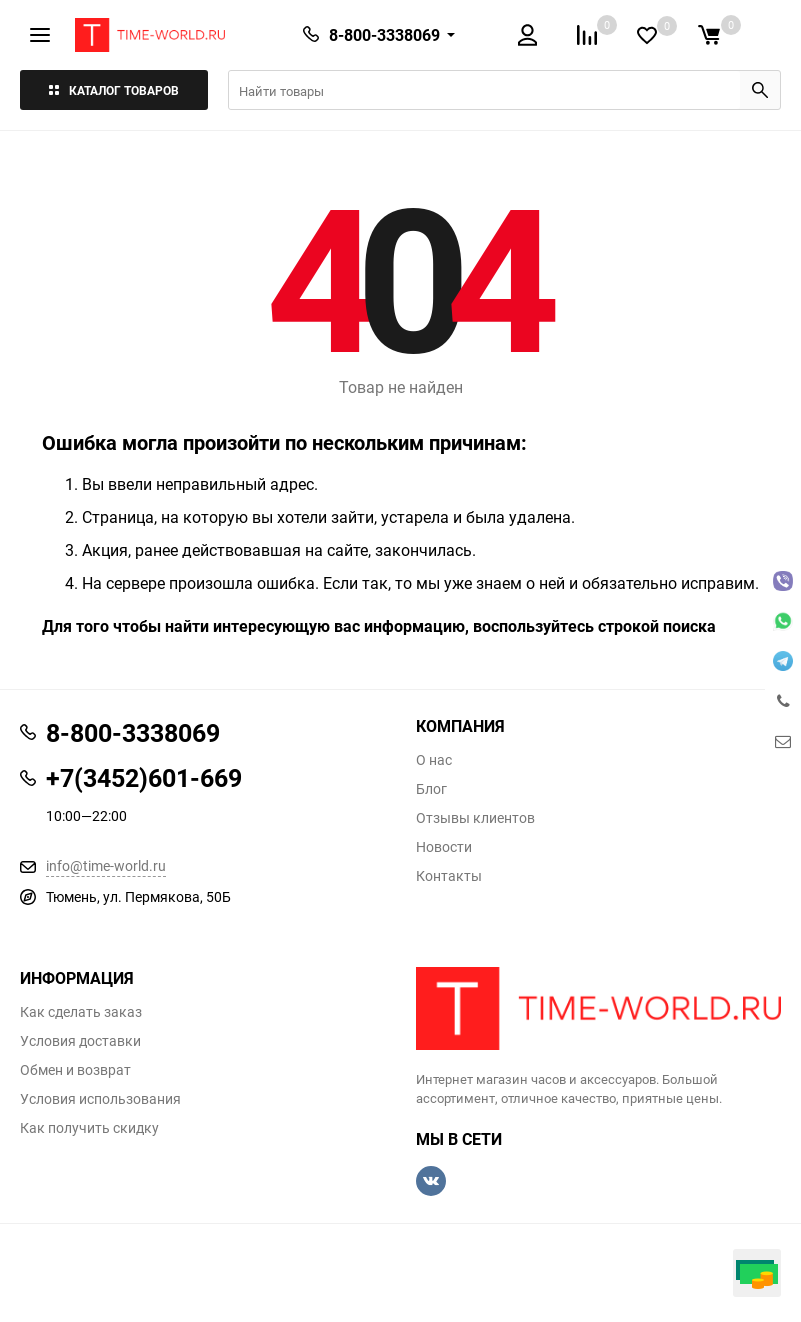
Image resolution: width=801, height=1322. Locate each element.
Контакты (449, 876)
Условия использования (100, 1099)
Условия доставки (80, 1041)
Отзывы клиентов (475, 818)
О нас (434, 760)
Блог (431, 789)
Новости (444, 847)
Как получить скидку (89, 1128)
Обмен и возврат (75, 1070)
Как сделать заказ (81, 1012)
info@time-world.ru (106, 865)
